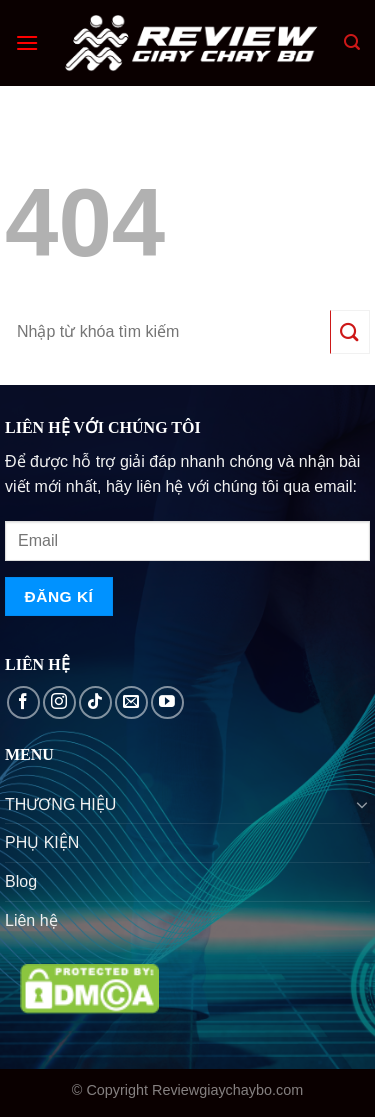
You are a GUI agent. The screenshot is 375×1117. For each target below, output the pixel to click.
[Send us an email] (131, 702)
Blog (21, 881)
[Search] (352, 42)
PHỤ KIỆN (42, 842)
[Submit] (350, 331)
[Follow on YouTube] (167, 702)
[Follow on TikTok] (95, 702)
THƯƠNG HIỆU (60, 804)
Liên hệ (31, 920)
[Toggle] (362, 804)
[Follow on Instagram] (59, 702)
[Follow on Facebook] (23, 702)
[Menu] (27, 42)
